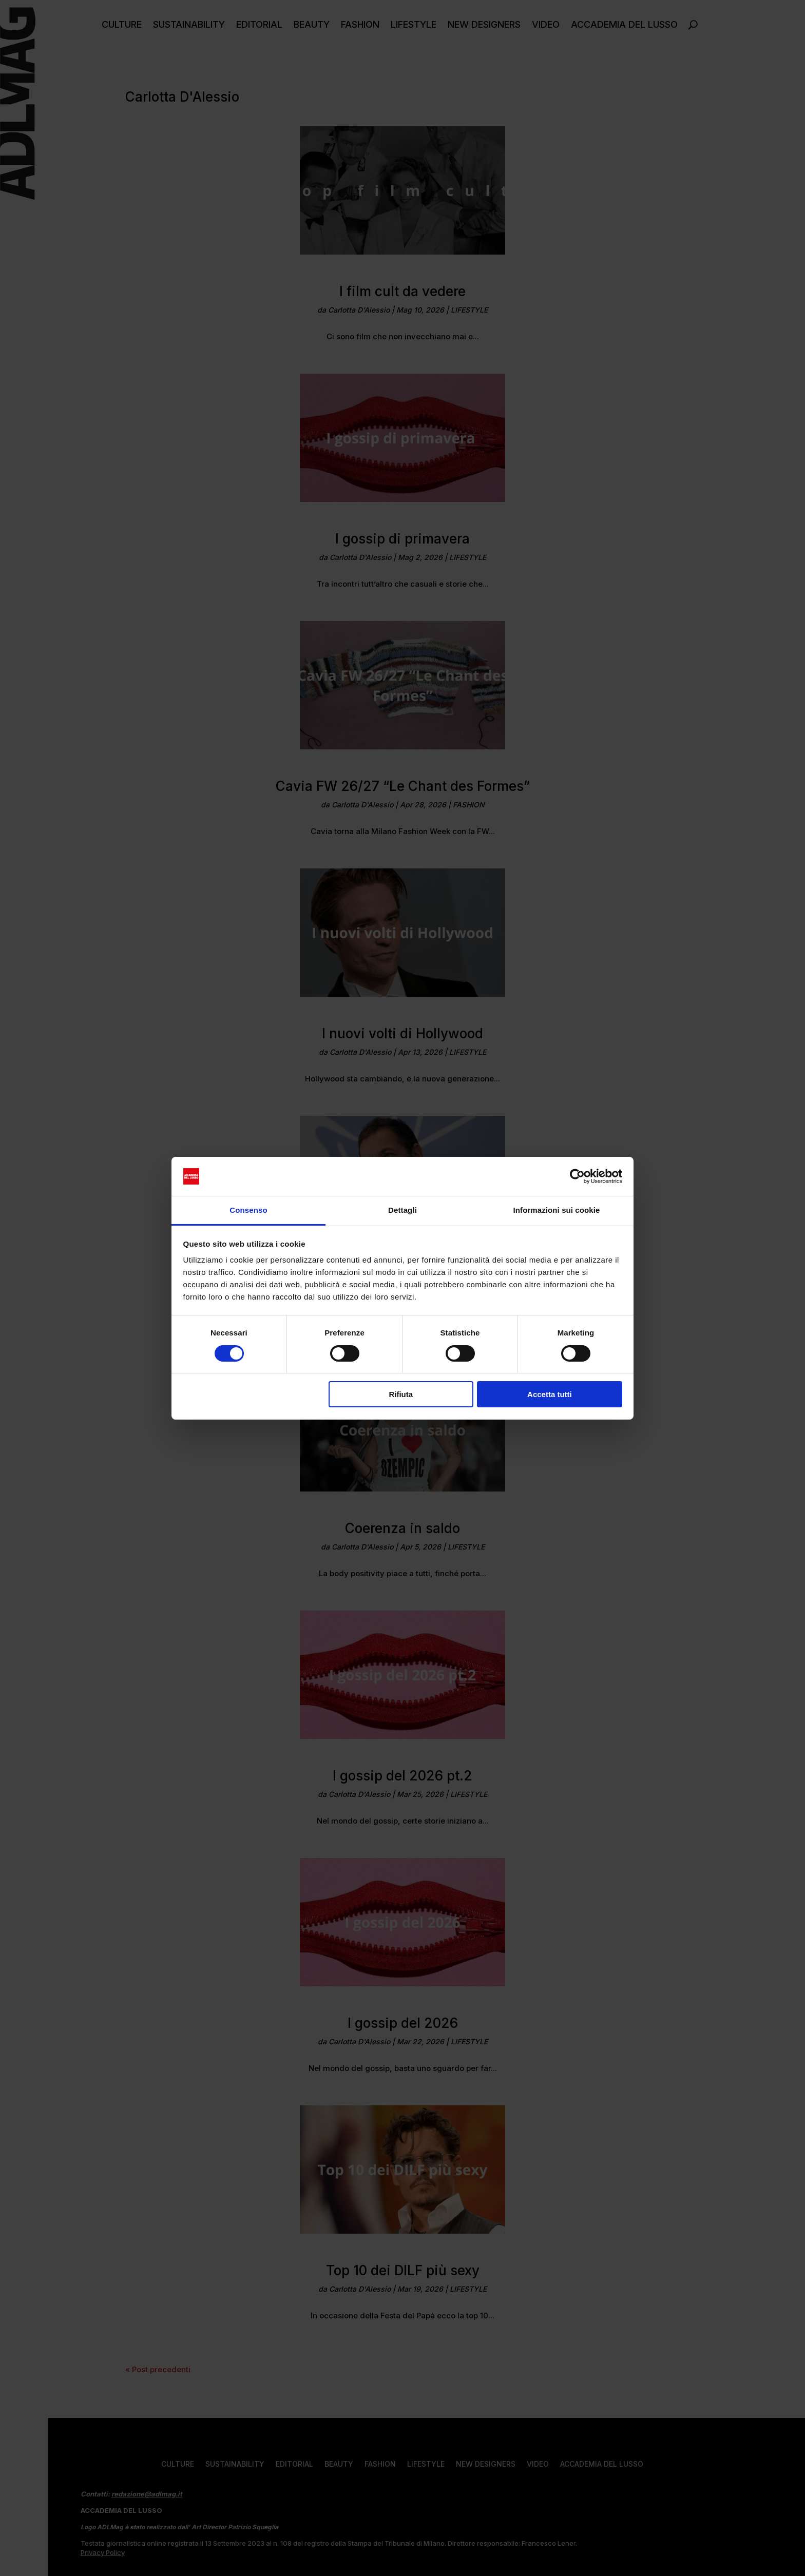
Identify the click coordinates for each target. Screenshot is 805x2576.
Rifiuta (401, 1394)
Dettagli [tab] (402, 1210)
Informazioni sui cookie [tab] (556, 1210)
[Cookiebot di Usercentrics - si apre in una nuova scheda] (577, 1176)
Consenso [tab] (248, 1210)
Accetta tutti (549, 1394)
